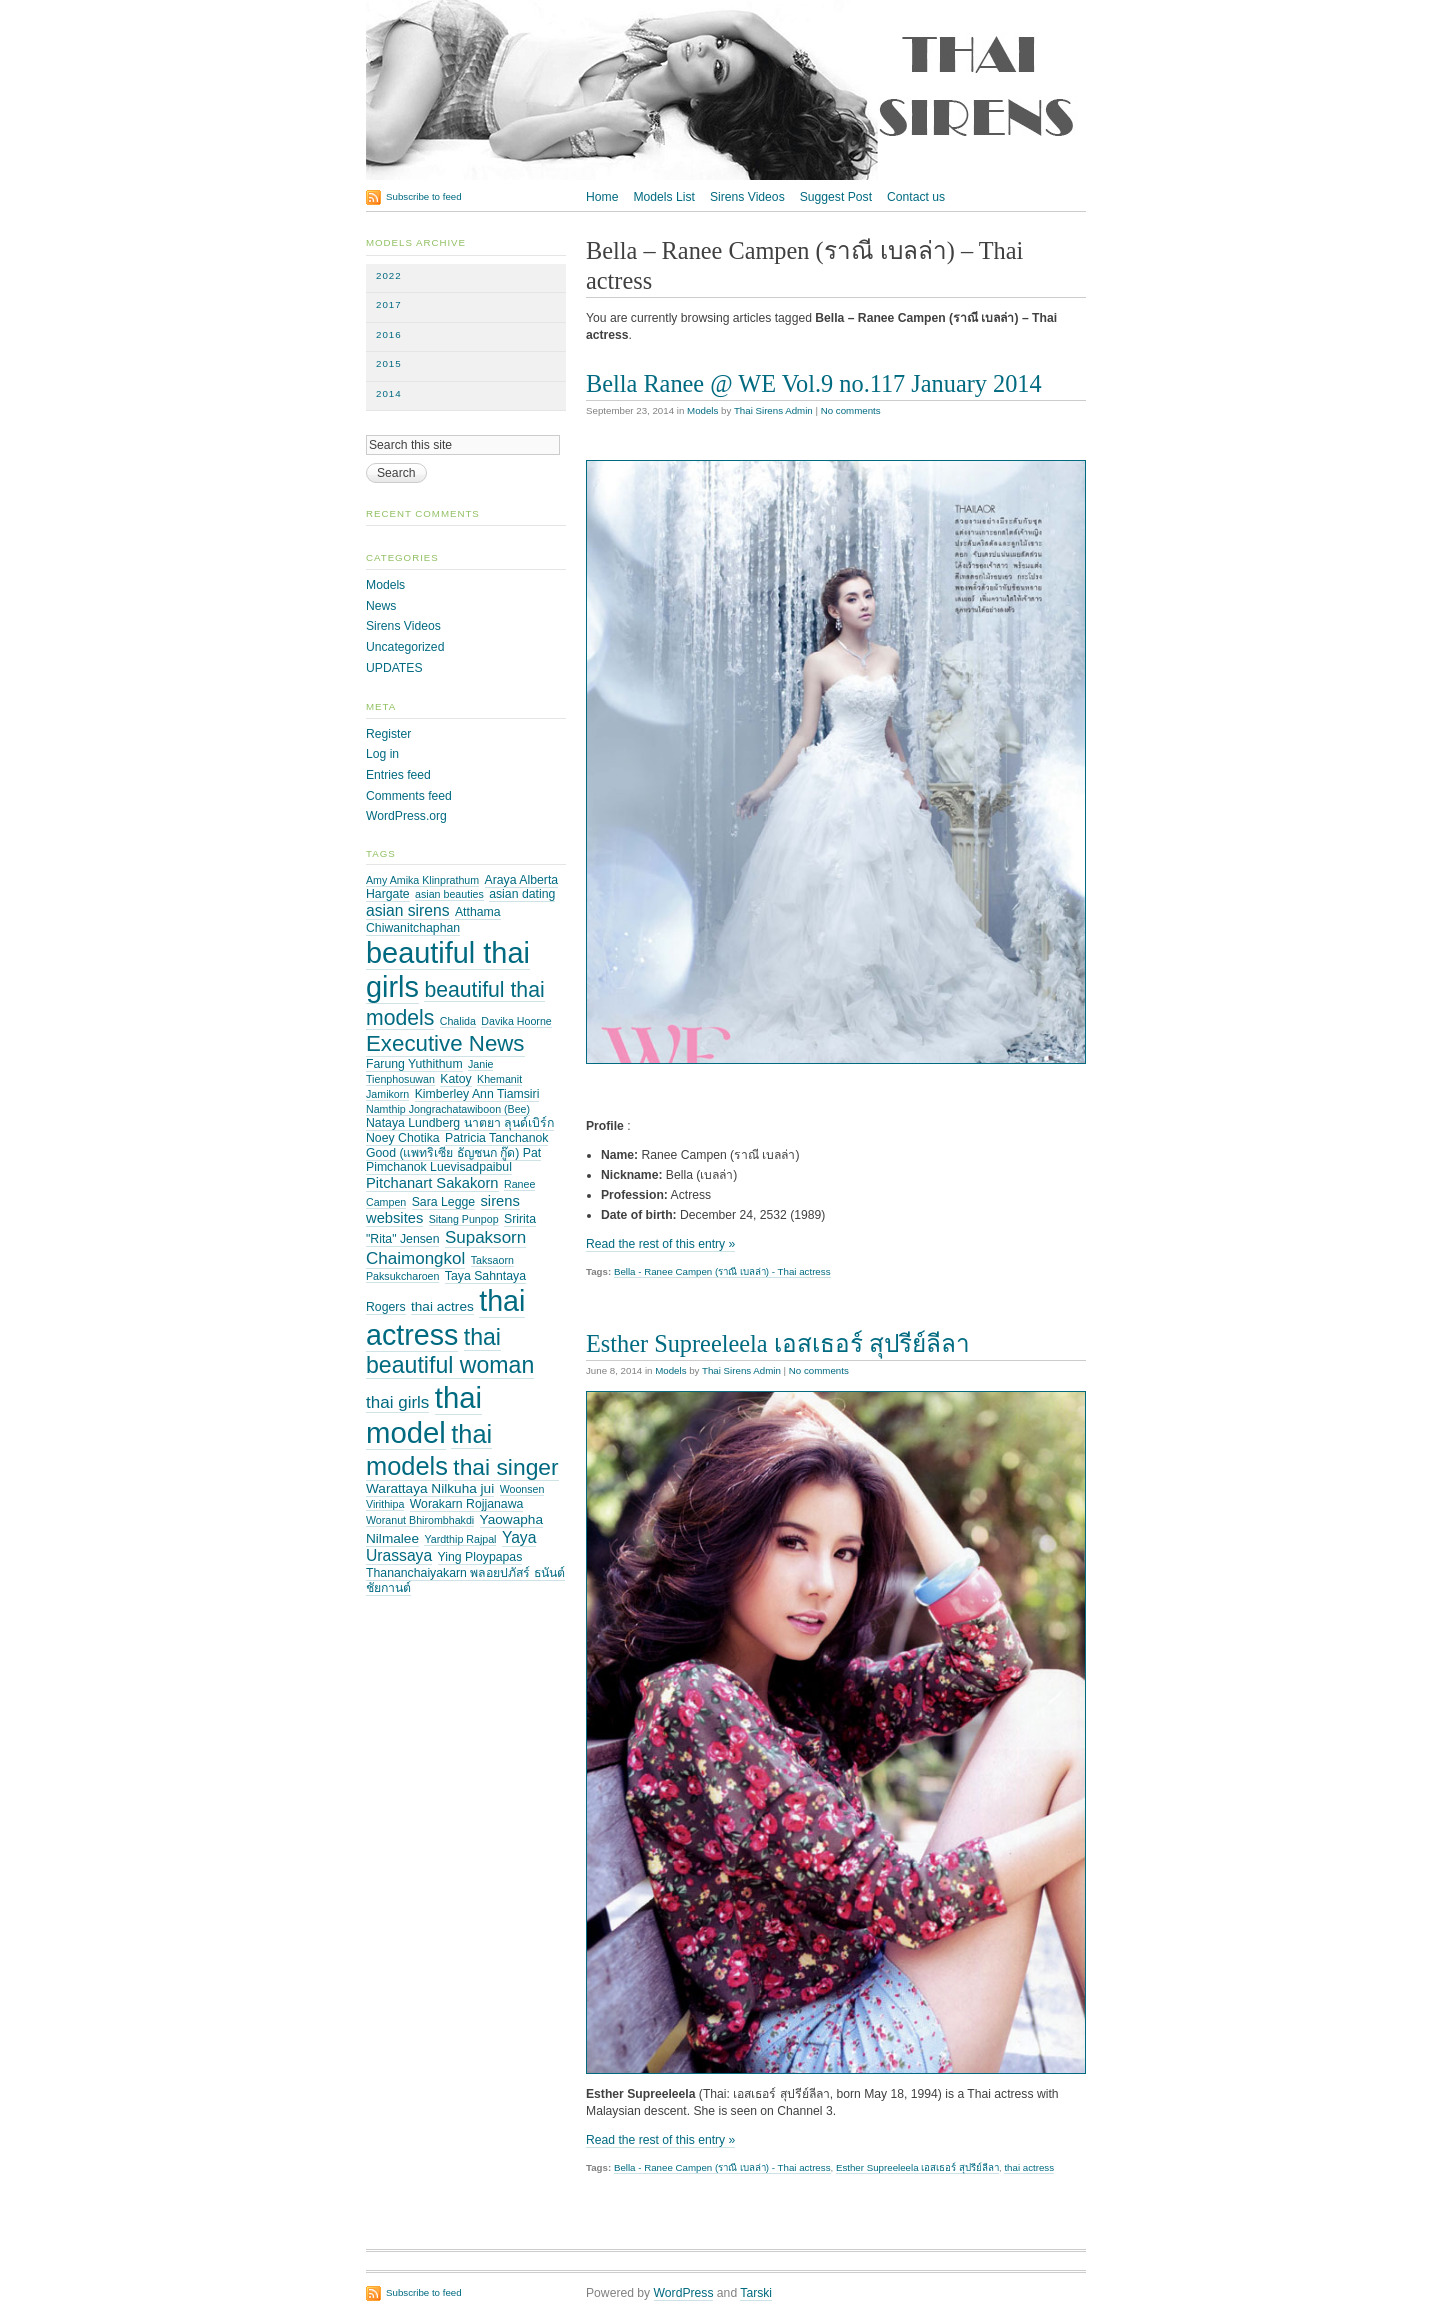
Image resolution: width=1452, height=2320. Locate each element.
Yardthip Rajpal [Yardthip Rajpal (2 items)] (460, 1539)
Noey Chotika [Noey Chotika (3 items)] (403, 1138)
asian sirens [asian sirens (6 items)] (408, 910)
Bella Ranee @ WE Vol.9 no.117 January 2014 (814, 383)
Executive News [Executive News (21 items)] (445, 1043)
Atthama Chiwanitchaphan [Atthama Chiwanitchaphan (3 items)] (433, 920)
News (381, 606)
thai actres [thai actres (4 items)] (442, 1306)
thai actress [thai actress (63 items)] (445, 1318)
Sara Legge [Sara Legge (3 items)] (443, 1202)
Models (702, 410)
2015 (389, 363)
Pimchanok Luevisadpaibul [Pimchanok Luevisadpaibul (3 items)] (439, 1167)
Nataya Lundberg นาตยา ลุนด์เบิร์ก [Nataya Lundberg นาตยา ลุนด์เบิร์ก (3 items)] (460, 1123)
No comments (851, 410)
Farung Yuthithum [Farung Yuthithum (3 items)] (414, 1064)
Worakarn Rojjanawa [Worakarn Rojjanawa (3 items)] (467, 1504)
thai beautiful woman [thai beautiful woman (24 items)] (450, 1351)
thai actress (1029, 2167)
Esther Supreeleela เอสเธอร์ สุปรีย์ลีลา (778, 1343)
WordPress (684, 2293)
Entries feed (398, 775)
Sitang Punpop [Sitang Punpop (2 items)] (464, 1219)
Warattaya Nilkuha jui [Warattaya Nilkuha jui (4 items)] (430, 1488)
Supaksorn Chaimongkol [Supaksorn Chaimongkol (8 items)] (446, 1247)
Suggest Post (836, 197)
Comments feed (409, 796)
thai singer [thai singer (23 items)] (505, 1467)
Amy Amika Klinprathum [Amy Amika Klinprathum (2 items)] (422, 880)
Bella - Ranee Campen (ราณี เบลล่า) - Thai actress (722, 1271)
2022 (389, 275)
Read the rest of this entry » (660, 1244)
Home (602, 197)
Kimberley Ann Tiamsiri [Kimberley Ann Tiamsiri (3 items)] (477, 1094)
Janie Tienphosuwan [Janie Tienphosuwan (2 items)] (429, 1071)
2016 (389, 334)
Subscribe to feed (424, 196)
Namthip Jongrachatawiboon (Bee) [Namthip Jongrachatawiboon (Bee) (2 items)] (448, 1109)
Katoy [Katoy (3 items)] (455, 1079)
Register (388, 734)
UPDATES (394, 668)
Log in (382, 754)
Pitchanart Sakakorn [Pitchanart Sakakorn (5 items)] (432, 1183)
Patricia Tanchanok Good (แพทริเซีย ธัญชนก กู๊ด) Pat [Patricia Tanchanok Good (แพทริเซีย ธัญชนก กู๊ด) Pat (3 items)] (457, 1145)
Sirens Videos (747, 197)
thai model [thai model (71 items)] (424, 1415)
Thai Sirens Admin (773, 410)
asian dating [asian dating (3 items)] (522, 894)
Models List (663, 197)
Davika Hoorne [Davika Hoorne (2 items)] (516, 1021)
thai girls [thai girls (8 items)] (397, 1402)
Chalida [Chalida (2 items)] (458, 1021)
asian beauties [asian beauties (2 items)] (449, 894)
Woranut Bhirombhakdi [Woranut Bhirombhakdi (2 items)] (420, 1520)
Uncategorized (405, 647)
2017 (389, 304)
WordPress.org (406, 816)
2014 (389, 393)
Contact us (916, 197)
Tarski (756, 2293)
